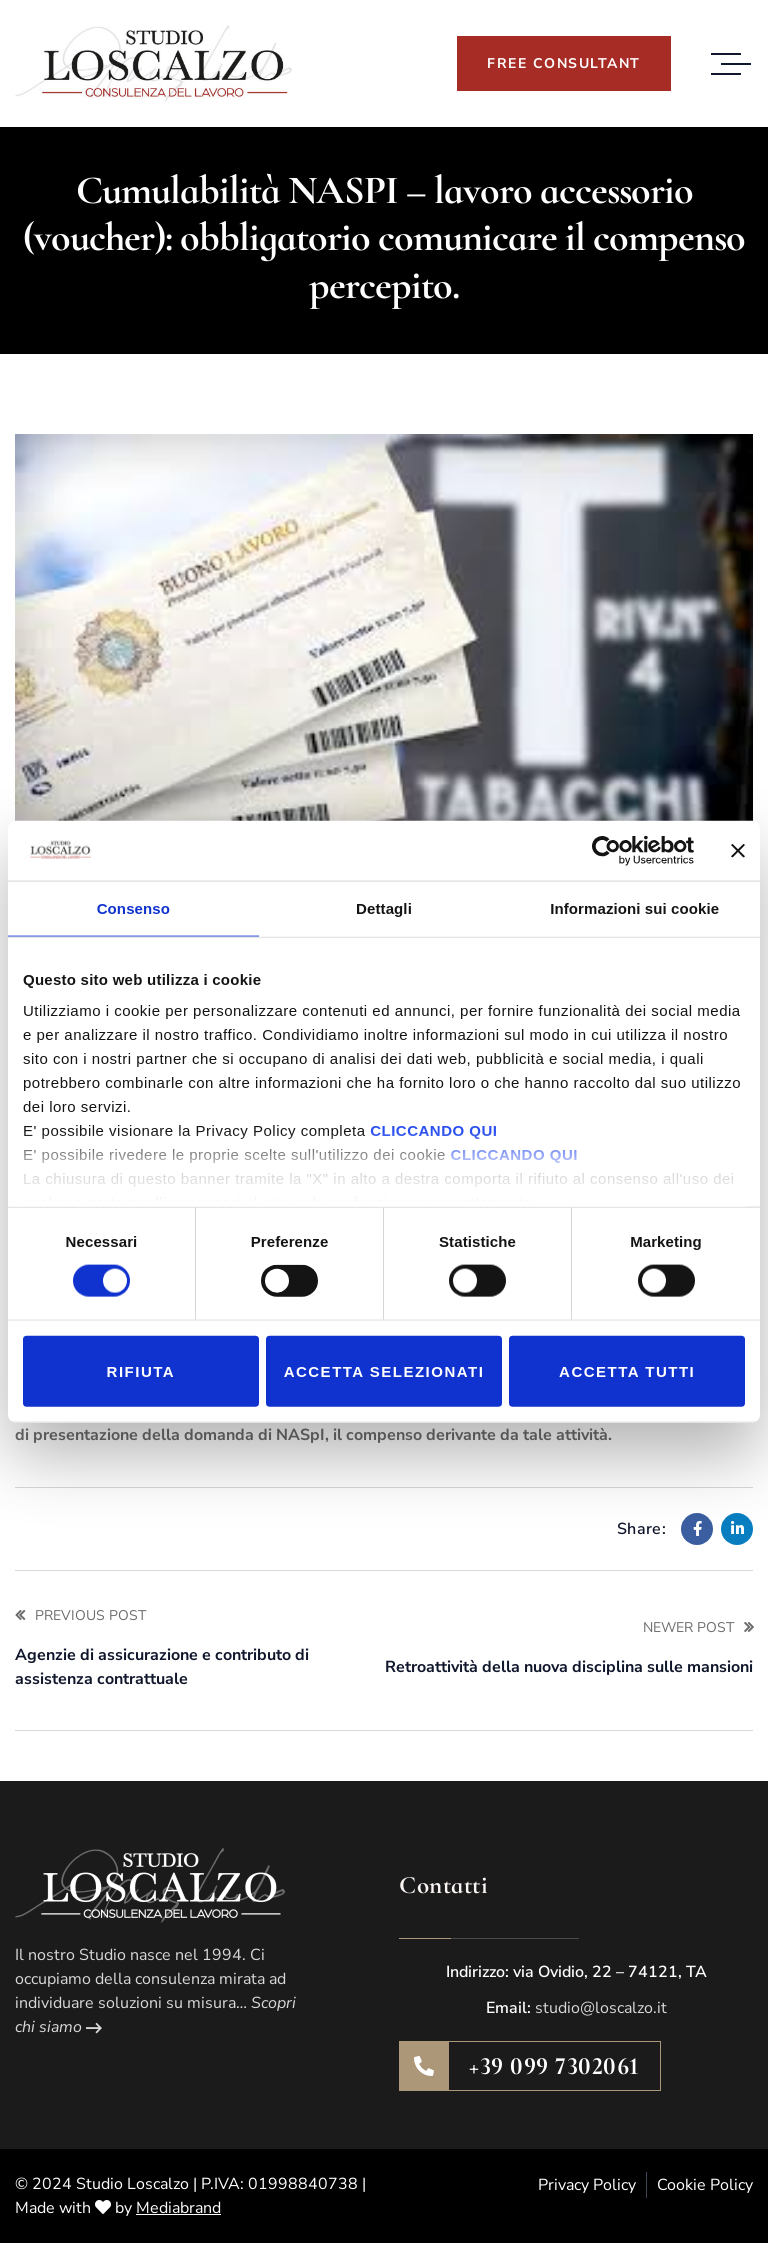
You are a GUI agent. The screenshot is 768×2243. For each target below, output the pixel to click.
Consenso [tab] (133, 907)
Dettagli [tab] (384, 907)
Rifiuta (141, 1370)
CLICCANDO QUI (433, 1130)
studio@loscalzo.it (601, 2008)
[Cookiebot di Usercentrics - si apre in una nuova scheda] (606, 850)
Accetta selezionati (384, 1370)
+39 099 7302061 (554, 2066)
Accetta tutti (627, 1370)
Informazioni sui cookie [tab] (634, 907)
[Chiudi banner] (738, 850)
